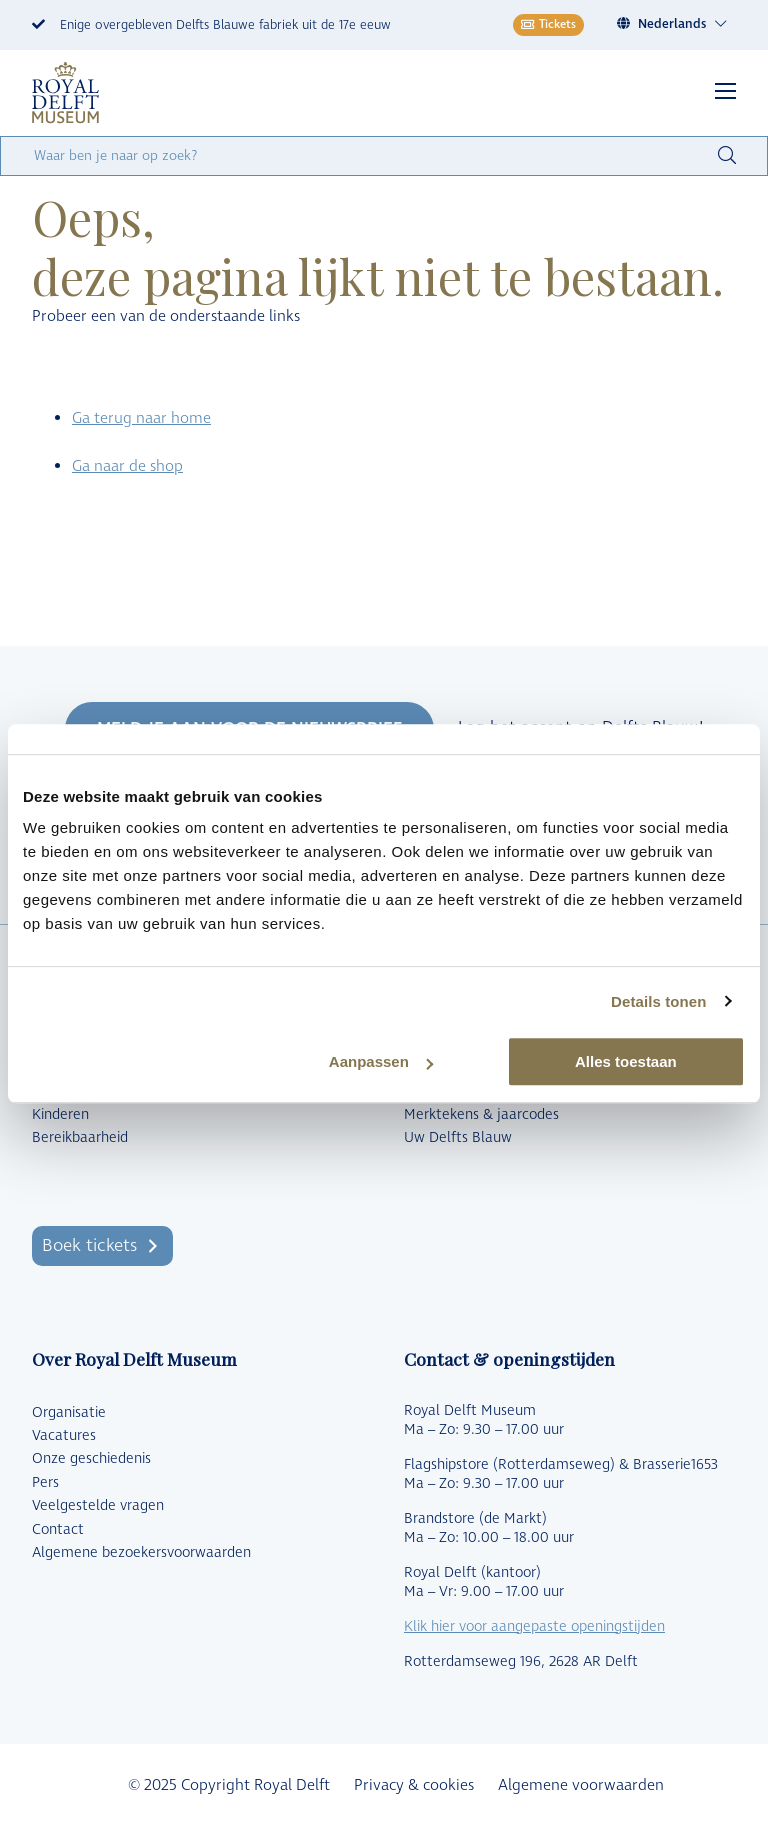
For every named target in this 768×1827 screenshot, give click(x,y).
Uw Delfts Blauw (458, 1138)
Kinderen (60, 1115)
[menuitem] (683, 24)
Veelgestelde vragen (98, 1506)
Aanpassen (381, 1061)
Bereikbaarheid (80, 1138)
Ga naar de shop (127, 466)
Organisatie (69, 1413)
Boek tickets (89, 1245)
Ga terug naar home (141, 418)
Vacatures (64, 1436)
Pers (45, 1483)
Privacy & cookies (414, 1785)
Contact (58, 1530)
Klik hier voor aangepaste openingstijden (534, 1627)
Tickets (548, 24)
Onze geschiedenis (91, 1459)
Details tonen (658, 1001)
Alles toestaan (626, 1061)
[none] (675, 24)
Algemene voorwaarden (581, 1785)
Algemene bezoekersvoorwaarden (141, 1553)
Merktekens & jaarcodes (481, 1115)
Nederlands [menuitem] (672, 24)
